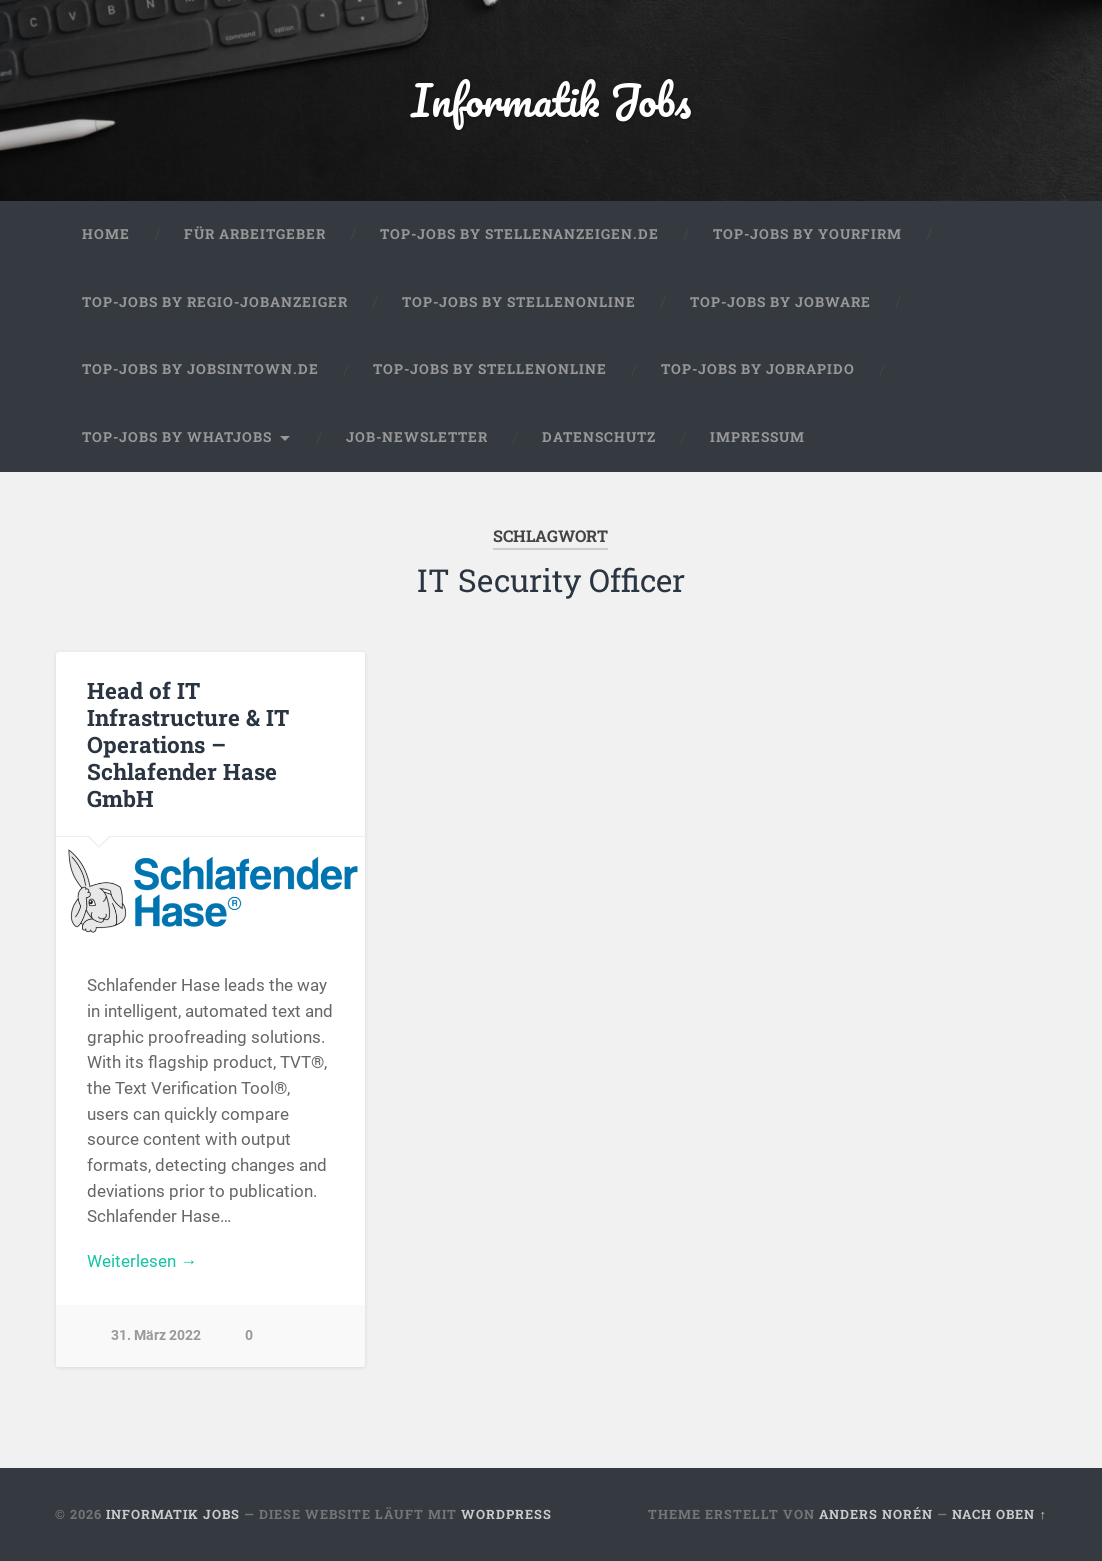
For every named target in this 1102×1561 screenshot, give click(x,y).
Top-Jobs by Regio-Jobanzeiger (215, 302)
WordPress (506, 1514)
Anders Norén (876, 1514)
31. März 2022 (156, 1335)
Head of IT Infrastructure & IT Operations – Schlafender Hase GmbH (188, 744)
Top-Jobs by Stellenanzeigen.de (519, 234)
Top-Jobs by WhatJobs (177, 437)
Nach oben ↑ (999, 1514)
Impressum (757, 437)
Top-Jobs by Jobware (780, 302)
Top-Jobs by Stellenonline (519, 302)
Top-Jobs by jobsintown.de (200, 369)
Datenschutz (599, 437)
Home (106, 234)
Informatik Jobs (551, 99)
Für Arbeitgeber (255, 234)
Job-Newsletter (417, 437)
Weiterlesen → (142, 1261)
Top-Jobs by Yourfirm (807, 234)
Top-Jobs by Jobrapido (758, 369)
